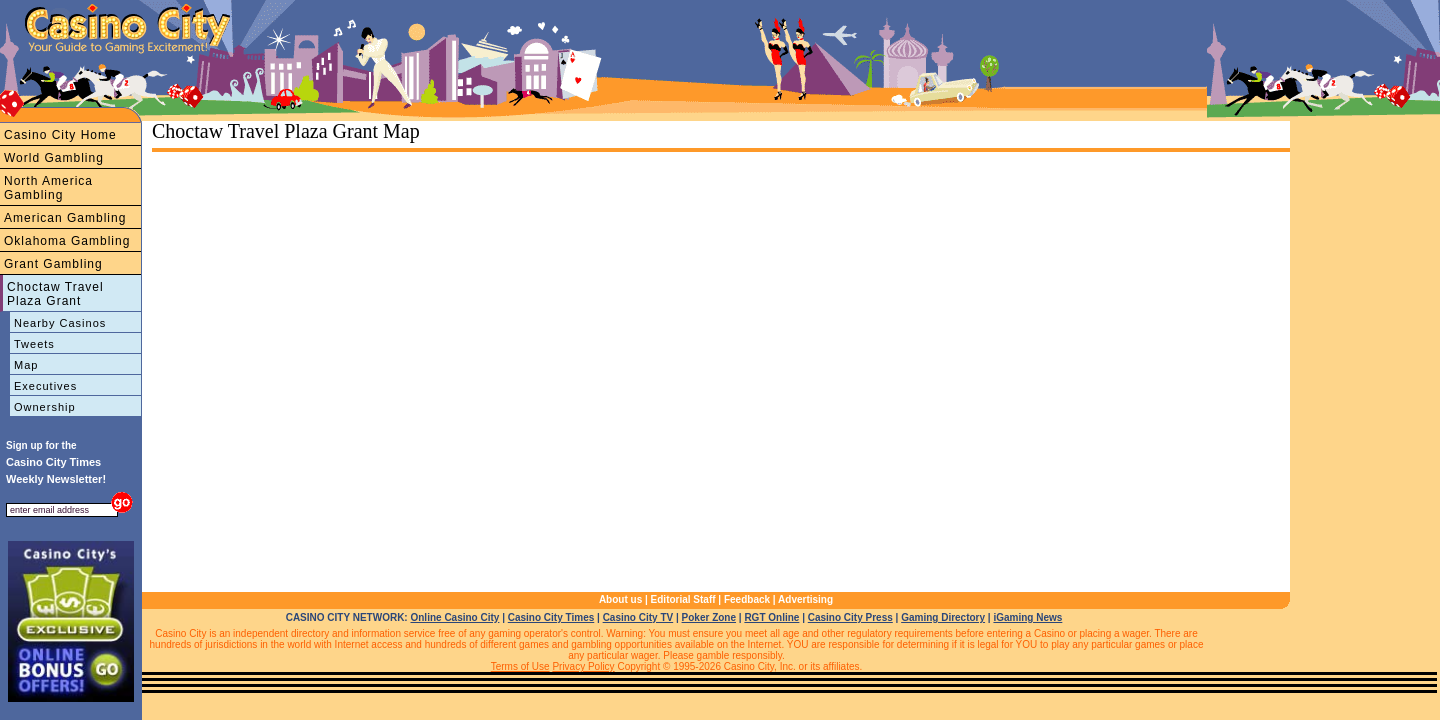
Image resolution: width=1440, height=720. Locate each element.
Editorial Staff (683, 599)
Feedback (747, 599)
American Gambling (65, 218)
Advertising (805, 599)
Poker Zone (709, 617)
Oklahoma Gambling (67, 241)
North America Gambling (48, 188)
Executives (45, 386)
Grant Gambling (53, 264)
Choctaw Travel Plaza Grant (55, 294)
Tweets (34, 344)
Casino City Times (551, 617)
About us (620, 599)
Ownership (45, 407)
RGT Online (771, 617)
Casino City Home (60, 135)
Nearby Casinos (60, 323)
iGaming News (1027, 617)
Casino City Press (850, 617)
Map (26, 365)
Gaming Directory (943, 617)
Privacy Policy (583, 666)
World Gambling (54, 158)
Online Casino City (454, 617)
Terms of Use (520, 666)
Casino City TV (638, 617)
